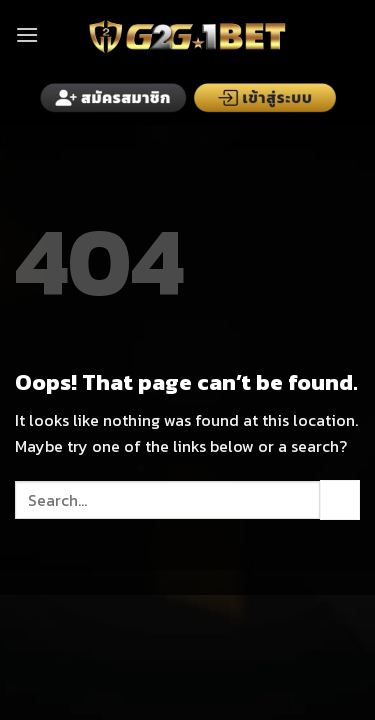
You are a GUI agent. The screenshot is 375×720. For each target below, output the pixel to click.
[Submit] (340, 499)
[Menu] (27, 34)
